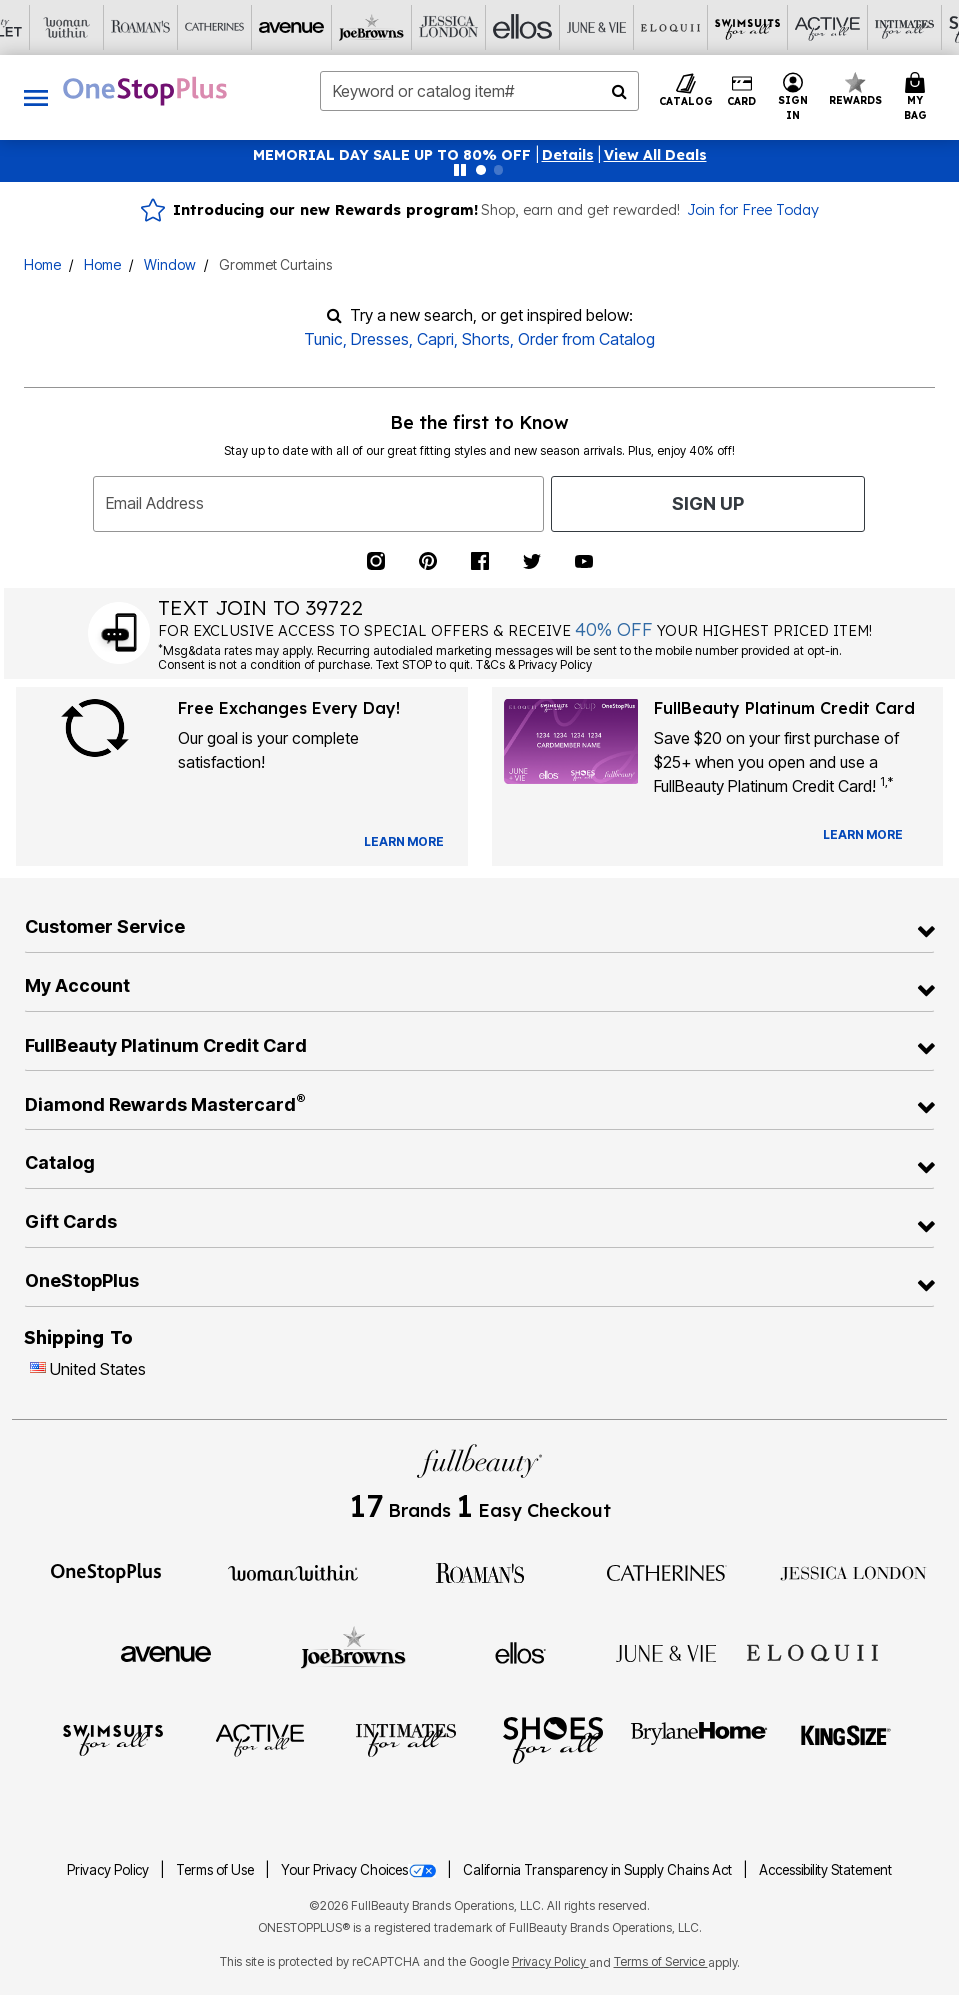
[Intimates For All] (406, 1739)
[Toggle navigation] (36, 97)
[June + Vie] (666, 1652)
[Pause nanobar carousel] (460, 170)
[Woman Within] (293, 1571)
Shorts (486, 339)
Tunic (323, 339)
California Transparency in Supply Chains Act (599, 1870)
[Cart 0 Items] (918, 97)
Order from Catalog (586, 339)
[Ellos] (520, 1652)
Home (42, 264)
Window (170, 264)
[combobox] (480, 91)
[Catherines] (667, 1571)
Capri (435, 339)
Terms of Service (661, 1961)
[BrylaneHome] (699, 1739)
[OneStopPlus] (106, 1571)
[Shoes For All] (553, 1739)
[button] (568, 155)
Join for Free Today (753, 210)
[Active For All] (260, 1739)
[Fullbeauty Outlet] (479, 1806)
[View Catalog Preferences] (404, 842)
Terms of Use (216, 1870)
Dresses (380, 339)
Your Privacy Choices (360, 1870)
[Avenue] (166, 1652)
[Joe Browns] (353, 1650)
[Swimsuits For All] (113, 1739)
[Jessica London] (853, 1571)
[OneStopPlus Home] (145, 91)
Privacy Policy (109, 1870)
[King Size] (846, 1739)
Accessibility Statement (825, 1870)
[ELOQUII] (812, 1651)
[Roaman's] (480, 1571)
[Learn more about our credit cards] (863, 834)
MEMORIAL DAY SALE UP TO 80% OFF (394, 155)
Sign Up (708, 503)
